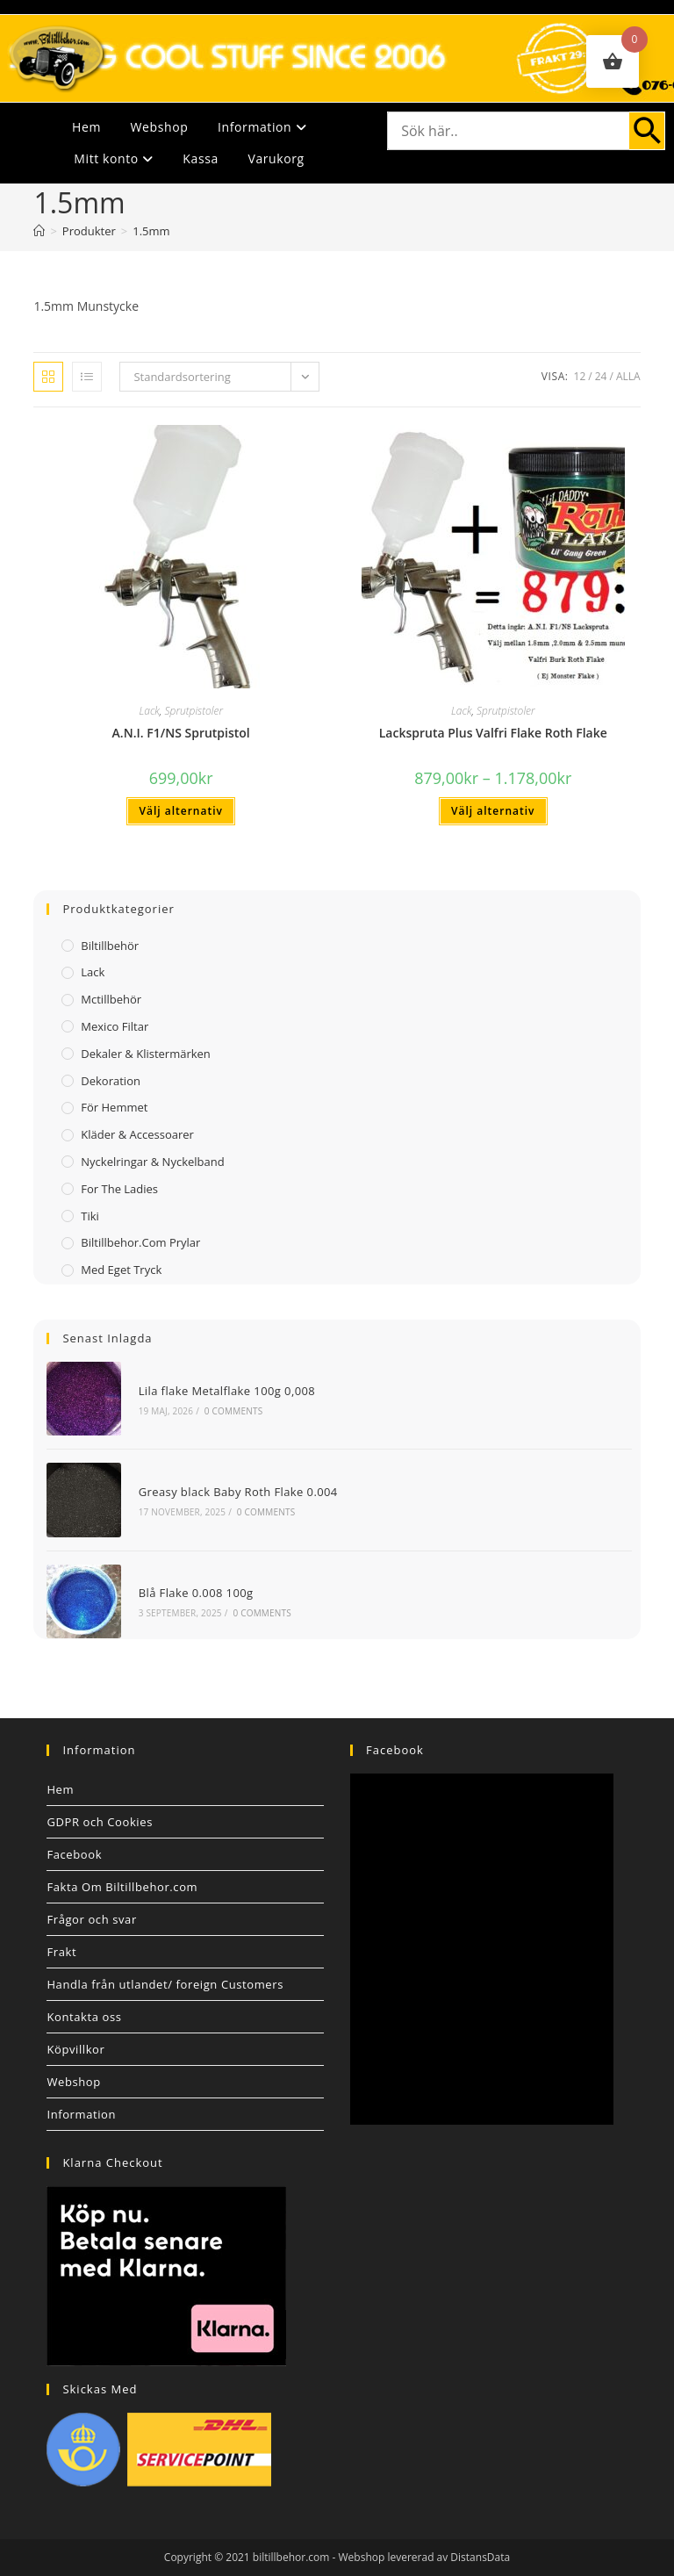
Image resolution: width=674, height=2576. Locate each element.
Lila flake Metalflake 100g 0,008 (227, 1391)
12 (580, 376)
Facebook (74, 1854)
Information (262, 127)
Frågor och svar (91, 1919)
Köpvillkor (75, 2049)
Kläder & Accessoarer (137, 1134)
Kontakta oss (84, 2017)
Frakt (61, 1952)
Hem (86, 127)
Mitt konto (113, 158)
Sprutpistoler (194, 710)
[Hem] (39, 231)
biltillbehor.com (291, 2557)
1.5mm (151, 231)
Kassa (200, 158)
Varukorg (275, 158)
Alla (628, 376)
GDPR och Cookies (100, 1822)
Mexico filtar (114, 1026)
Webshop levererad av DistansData (425, 2557)
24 (601, 376)
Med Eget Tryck (121, 1269)
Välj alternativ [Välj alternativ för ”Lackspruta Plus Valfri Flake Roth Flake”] (492, 810)
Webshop (160, 127)
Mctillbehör (111, 999)
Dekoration (110, 1081)
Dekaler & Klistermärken (146, 1053)
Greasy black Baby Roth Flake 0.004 (238, 1492)
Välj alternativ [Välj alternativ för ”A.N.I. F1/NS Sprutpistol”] (180, 810)
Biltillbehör (110, 945)
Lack (149, 710)
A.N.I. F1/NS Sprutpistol (181, 732)
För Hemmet (114, 1107)
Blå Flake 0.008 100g (196, 1593)
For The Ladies (119, 1189)
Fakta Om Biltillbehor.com (122, 1887)
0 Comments (233, 1411)
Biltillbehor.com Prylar (140, 1242)
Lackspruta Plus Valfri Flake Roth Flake (493, 732)
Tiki (90, 1216)
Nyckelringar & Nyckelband (152, 1161)
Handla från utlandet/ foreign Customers (165, 1984)
